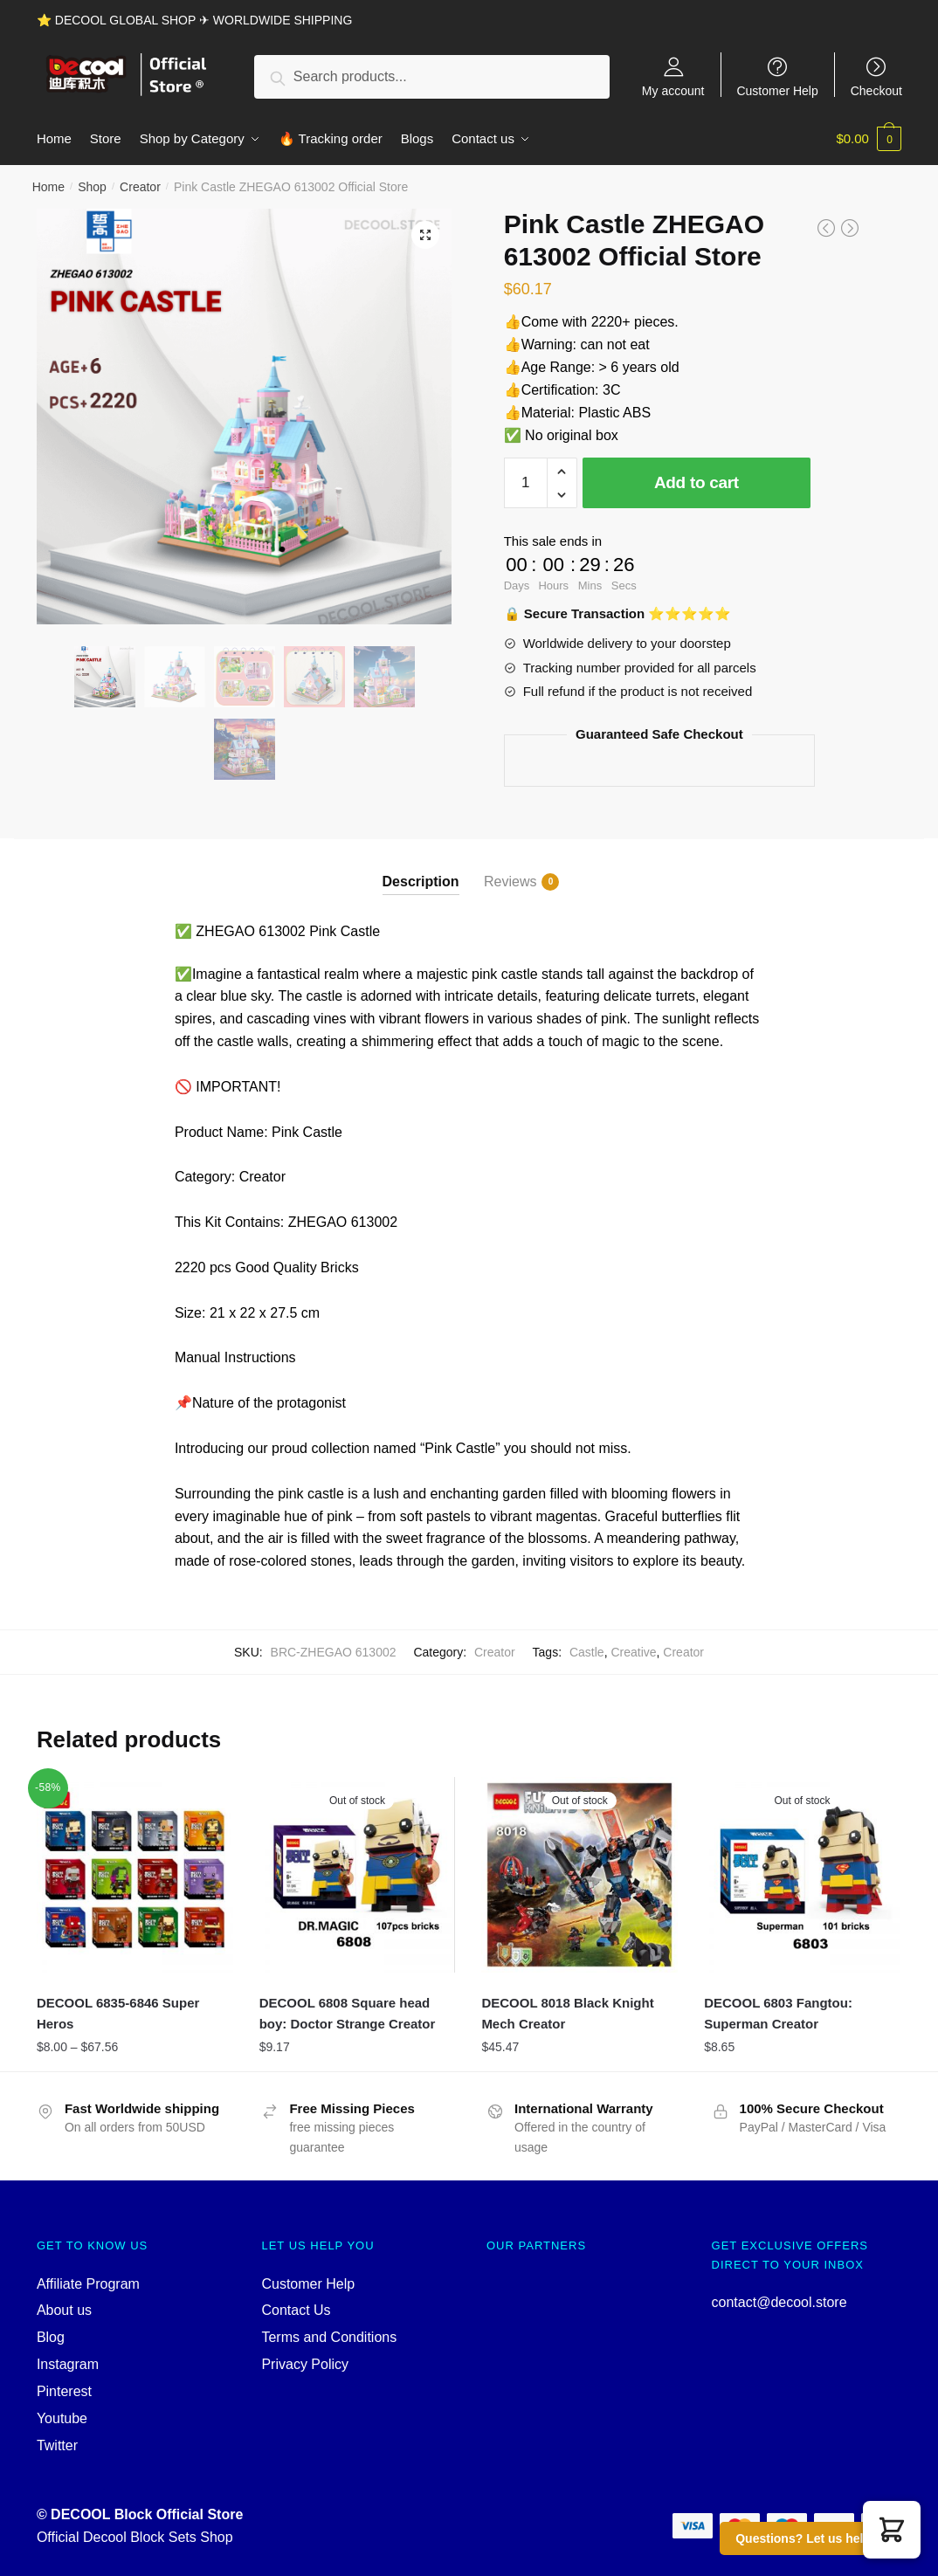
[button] (892, 2530)
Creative (633, 1652)
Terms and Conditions (329, 2337)
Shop (92, 187)
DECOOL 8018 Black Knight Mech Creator (567, 2013)
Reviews (510, 882)
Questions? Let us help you (815, 2538)
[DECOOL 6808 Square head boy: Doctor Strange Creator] (357, 1875)
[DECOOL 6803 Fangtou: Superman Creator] (802, 1875)
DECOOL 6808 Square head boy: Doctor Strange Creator (347, 2013)
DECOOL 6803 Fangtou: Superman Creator (778, 2013)
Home (48, 187)
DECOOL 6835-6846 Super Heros (118, 2013)
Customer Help (776, 90)
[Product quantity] (526, 483)
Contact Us (295, 2310)
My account (673, 90)
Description (421, 881)
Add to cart (696, 482)
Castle (586, 1652)
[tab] (421, 866)
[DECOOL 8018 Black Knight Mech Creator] (579, 1875)
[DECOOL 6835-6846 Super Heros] (135, 1875)
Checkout (876, 90)
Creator (140, 187)
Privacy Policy (304, 2364)
